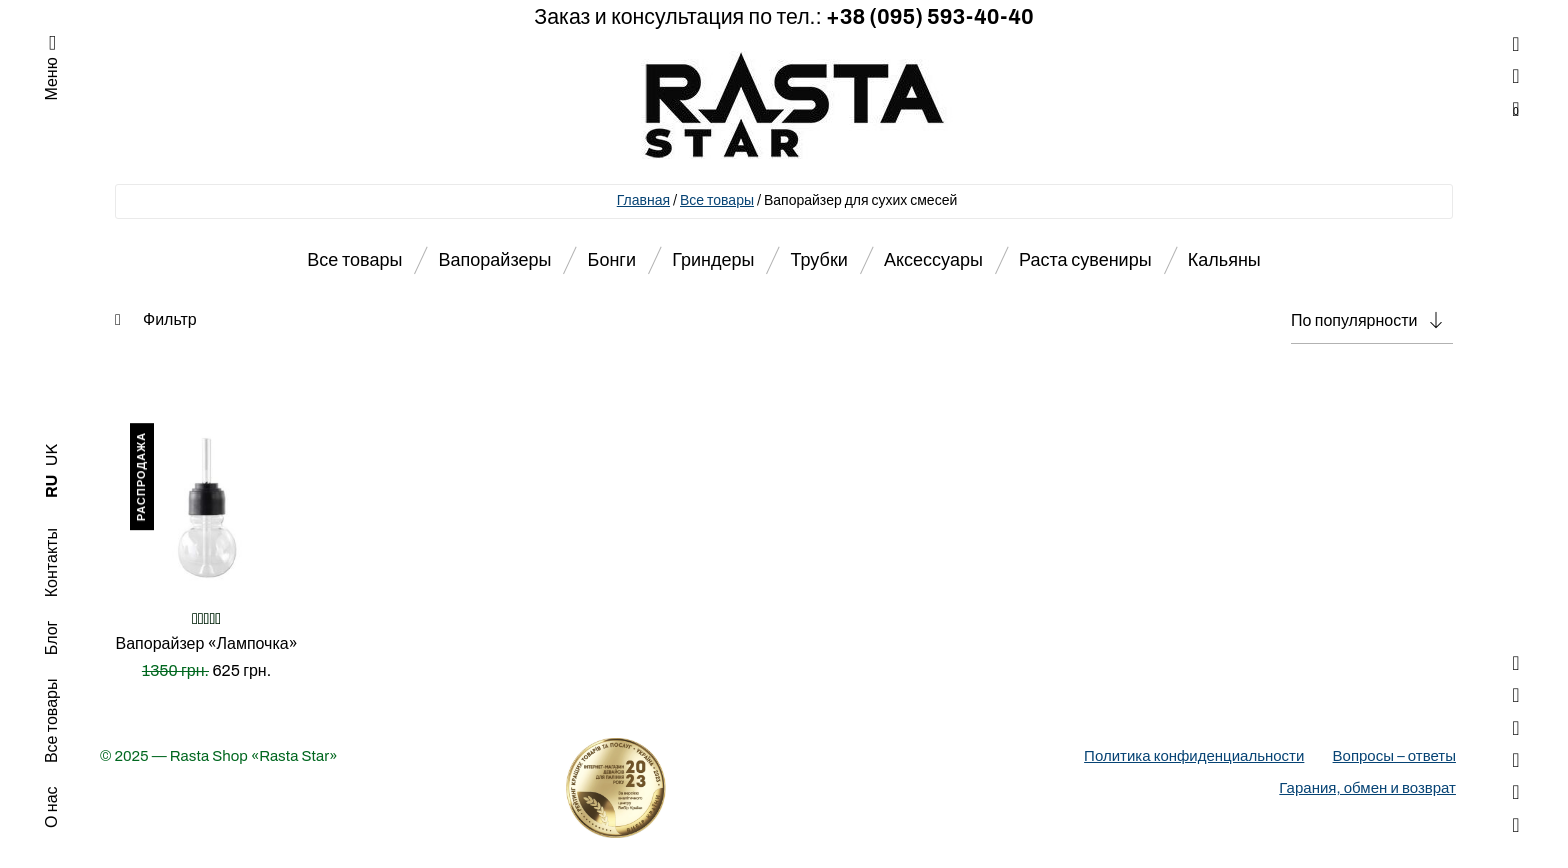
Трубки (819, 260)
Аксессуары (933, 260)
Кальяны (1224, 260)
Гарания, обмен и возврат (1367, 788)
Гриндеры (713, 260)
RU (51, 487)
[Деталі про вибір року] (784, 788)
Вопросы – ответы (1394, 756)
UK (51, 455)
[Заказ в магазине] (1372, 321)
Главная (643, 200)
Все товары (717, 200)
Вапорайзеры (495, 260)
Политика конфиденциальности (1194, 756)
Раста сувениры (1085, 260)
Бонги (612, 260)
